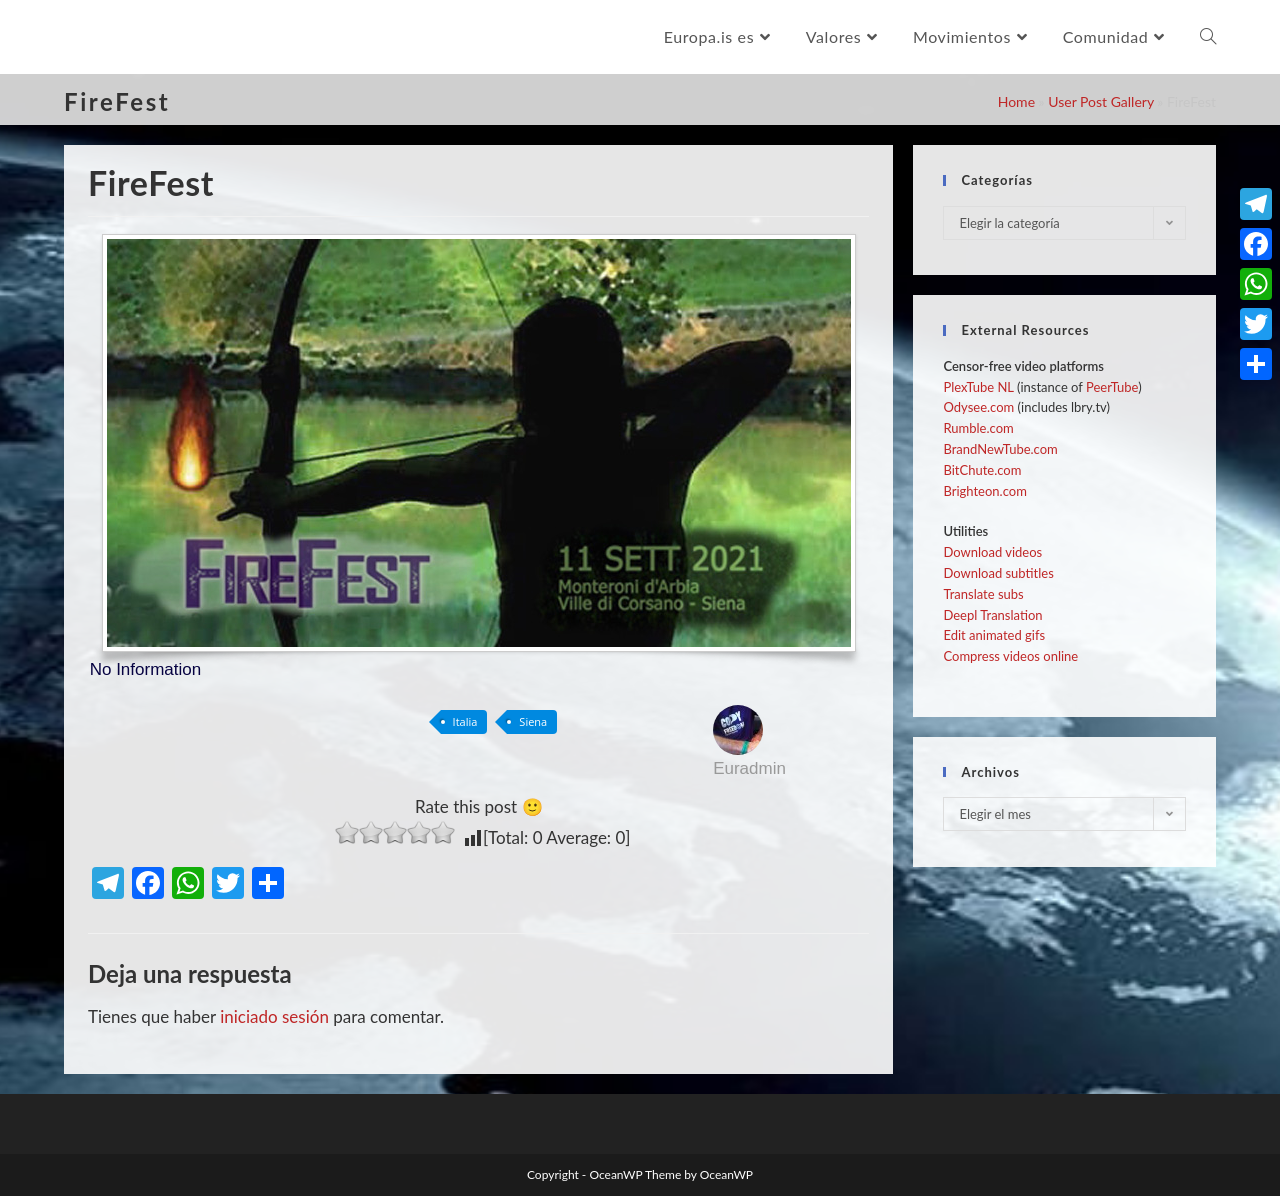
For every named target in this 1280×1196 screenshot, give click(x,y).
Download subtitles (998, 573)
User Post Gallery (1101, 101)
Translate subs (983, 594)
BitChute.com (982, 470)
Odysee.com (978, 407)
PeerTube (1112, 387)
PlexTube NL (978, 387)
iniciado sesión (274, 1016)
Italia (465, 721)
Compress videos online (1010, 656)
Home (1016, 101)
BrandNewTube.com (1000, 449)
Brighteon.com (984, 491)
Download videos (992, 552)
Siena (533, 721)
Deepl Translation (992, 615)
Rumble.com (978, 428)
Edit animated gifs (994, 635)
